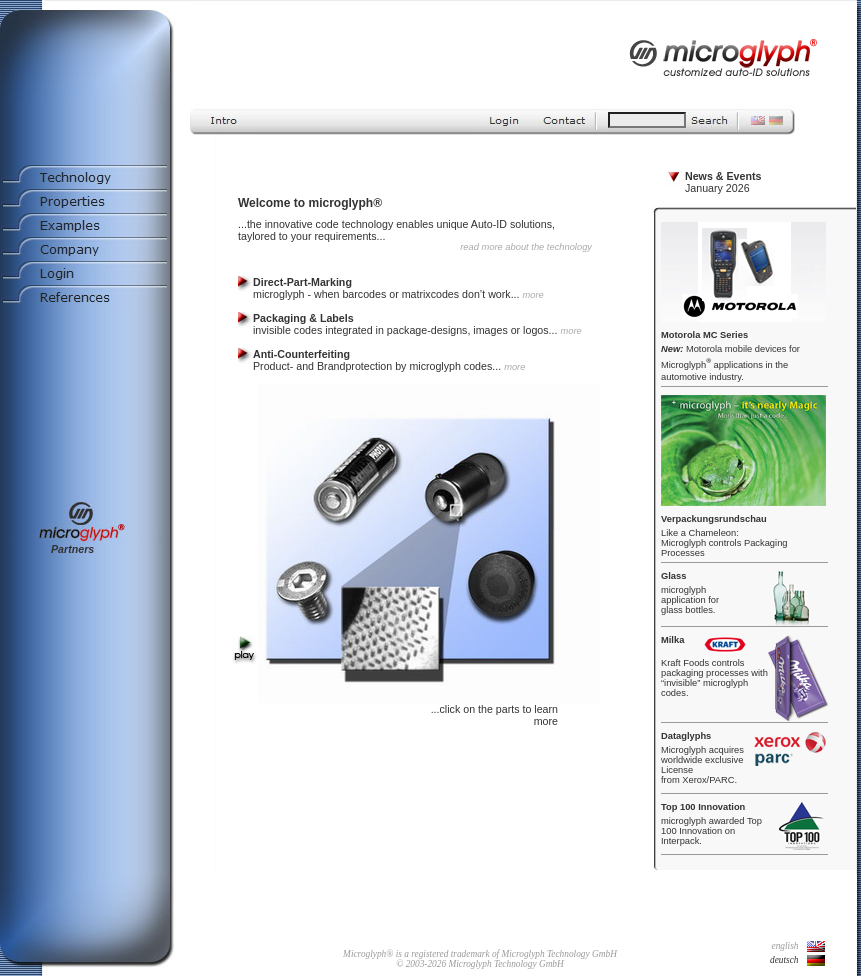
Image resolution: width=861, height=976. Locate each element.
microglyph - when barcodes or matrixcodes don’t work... (398, 288)
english (785, 946)
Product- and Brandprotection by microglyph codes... (389, 360)
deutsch (784, 960)
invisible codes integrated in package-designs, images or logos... (417, 324)
